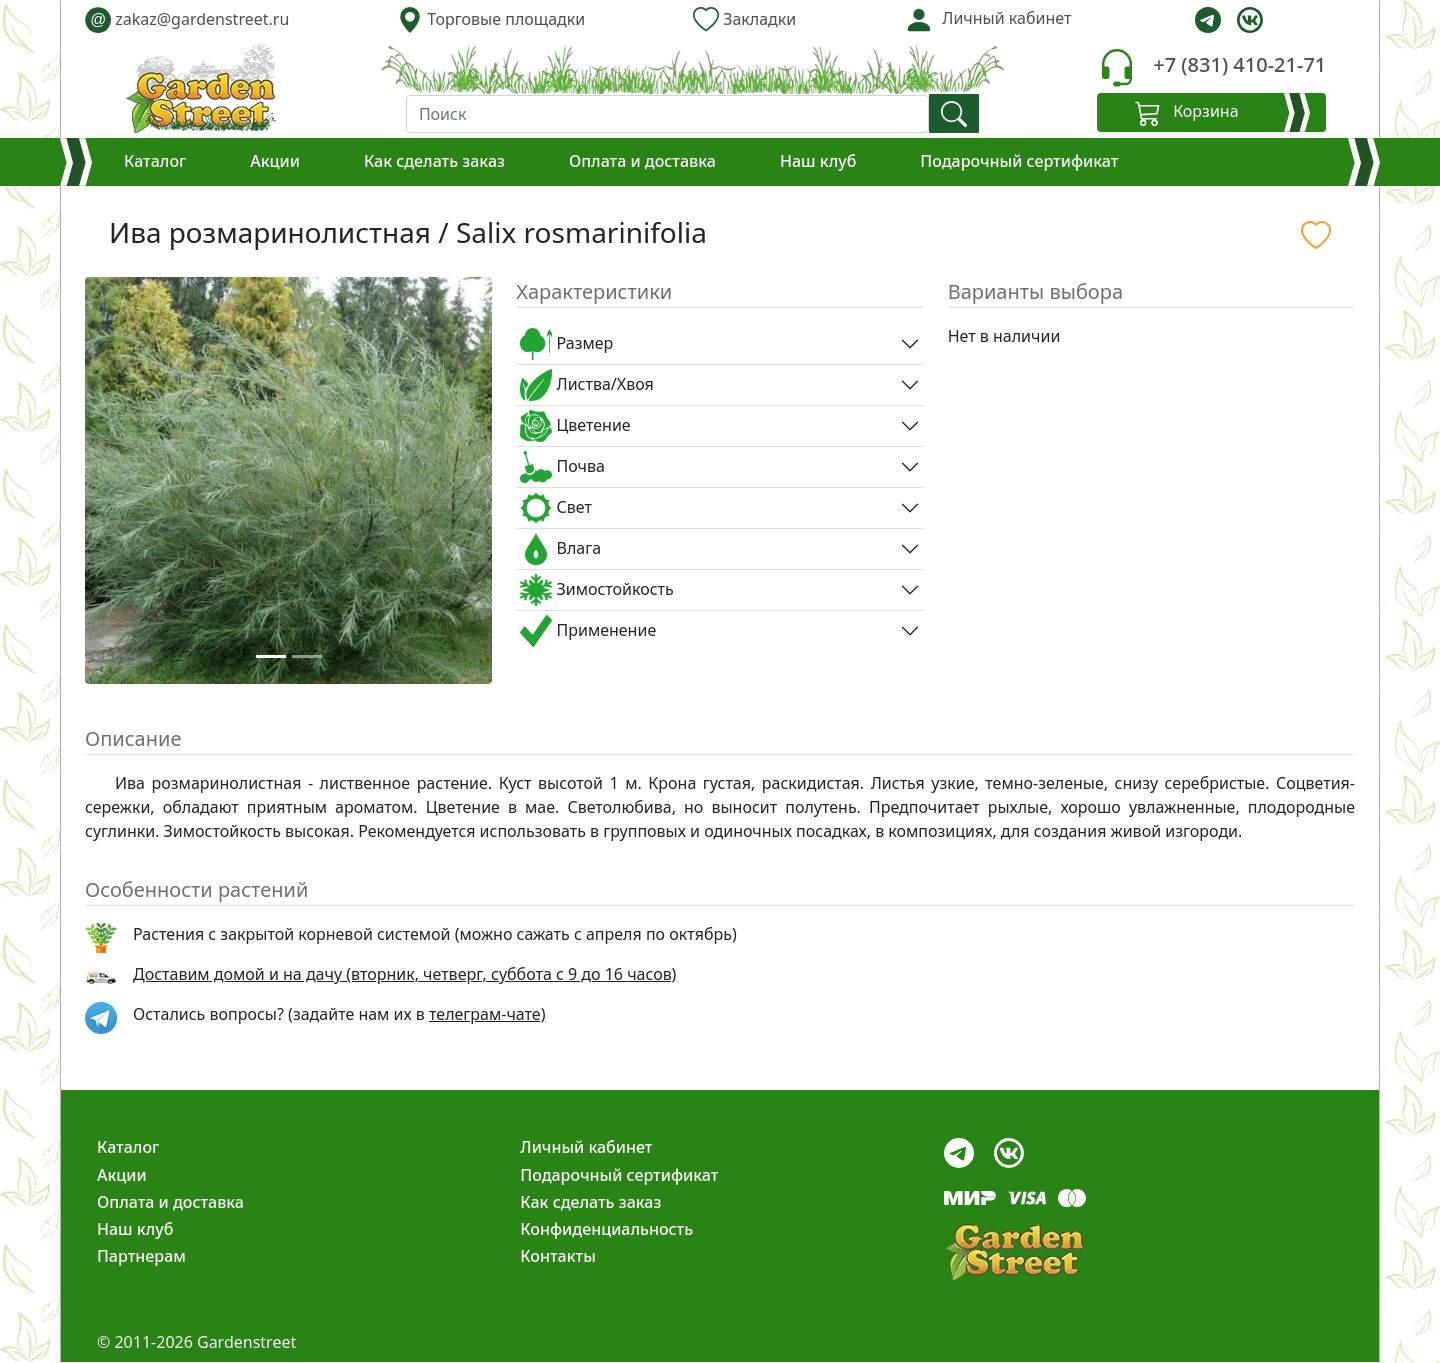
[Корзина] (1211, 113)
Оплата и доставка (642, 161)
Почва (562, 467)
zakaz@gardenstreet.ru (187, 19)
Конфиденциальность (606, 1229)
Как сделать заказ (434, 161)
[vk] (1250, 20)
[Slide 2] (307, 656)
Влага (560, 549)
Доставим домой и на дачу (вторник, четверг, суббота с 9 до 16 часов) (404, 974)
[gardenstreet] (201, 88)
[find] (954, 113)
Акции (275, 161)
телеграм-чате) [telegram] (487, 1014)
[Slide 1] (271, 656)
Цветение (575, 426)
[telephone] (1117, 67)
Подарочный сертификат (1019, 161)
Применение (588, 631)
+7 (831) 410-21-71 (1239, 64)
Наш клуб (818, 161)
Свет (556, 508)
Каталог (155, 161)
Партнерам (141, 1256)
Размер (566, 344)
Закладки (744, 19)
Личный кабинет (586, 1147)
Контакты (558, 1256)
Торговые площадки (491, 19)
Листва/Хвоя (586, 385)
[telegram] (1208, 20)
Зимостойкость (596, 590)
